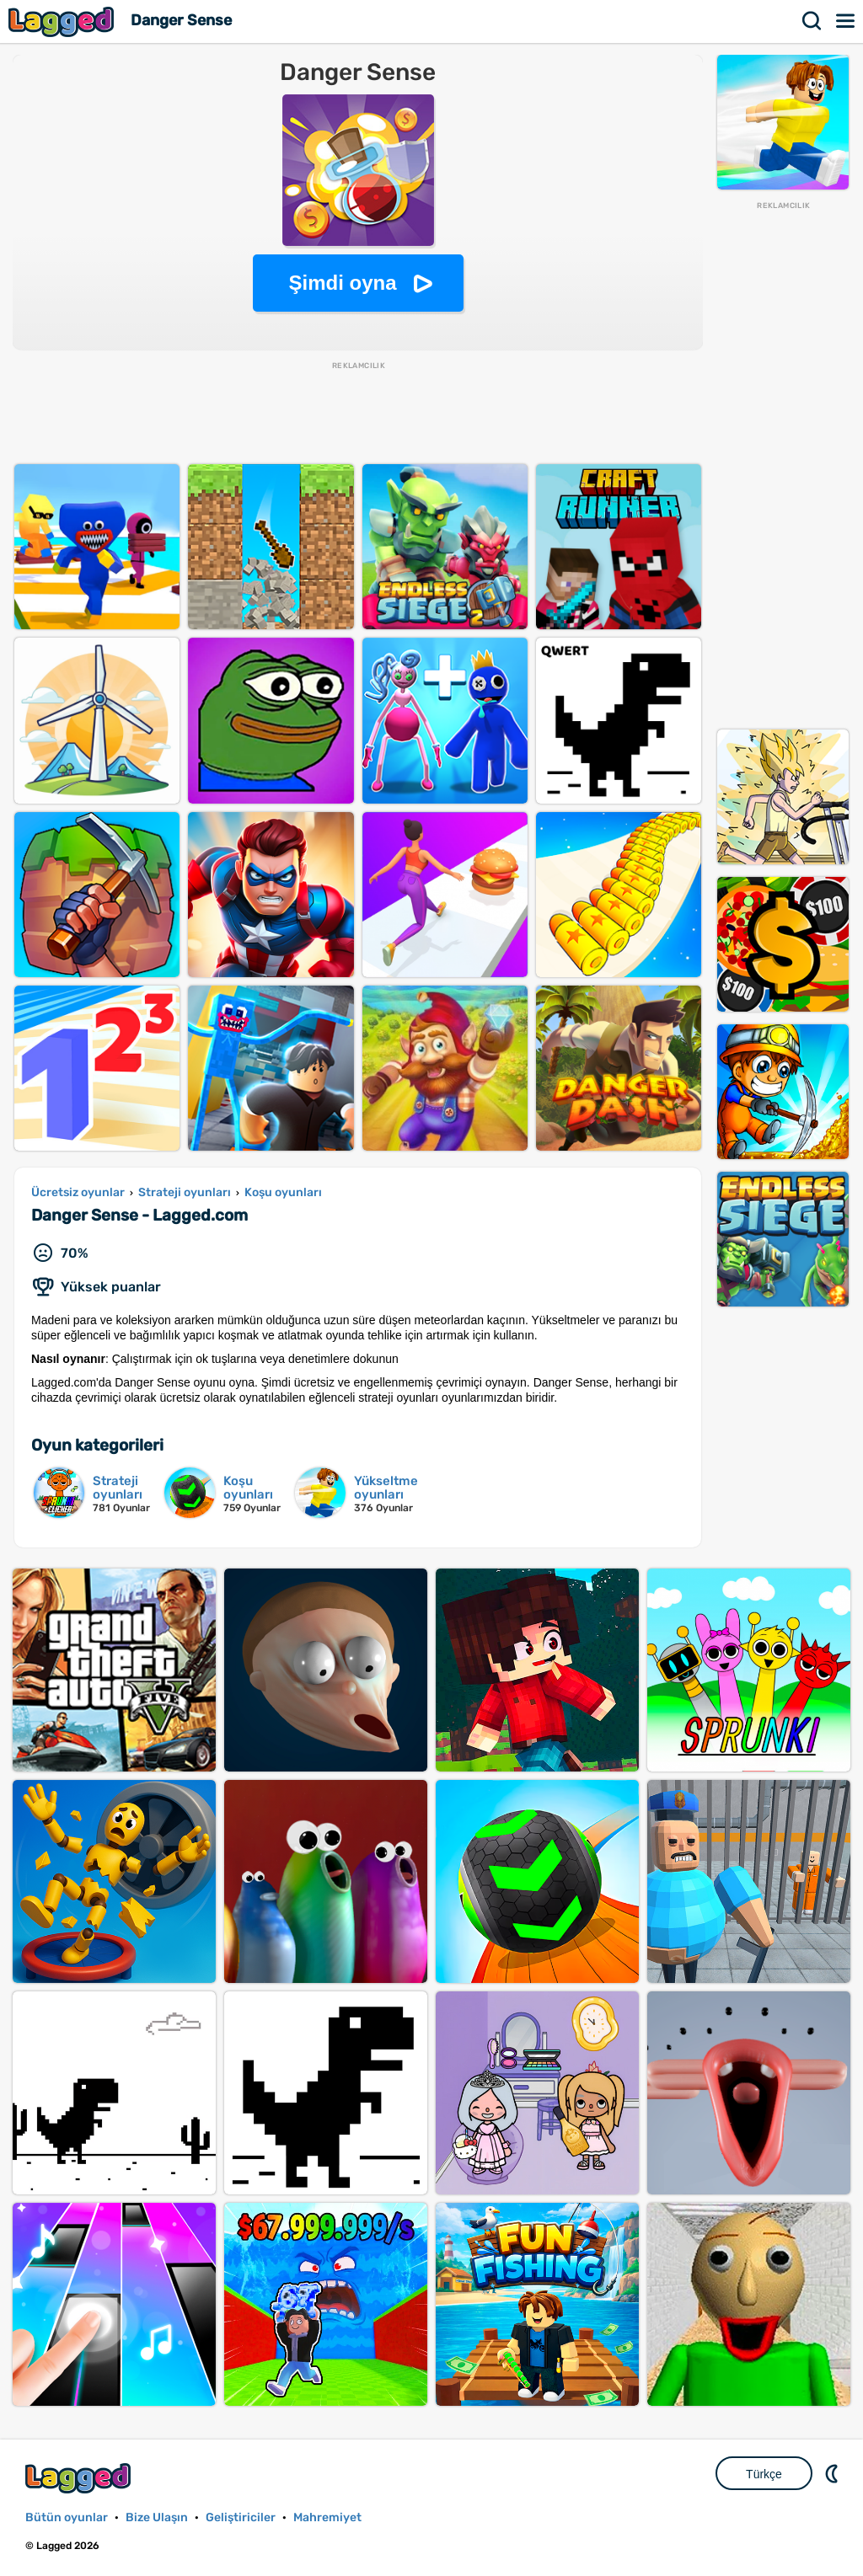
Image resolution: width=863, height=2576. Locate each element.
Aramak (812, 21)
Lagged (63, 21)
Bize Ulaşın (157, 2517)
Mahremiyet (327, 2517)
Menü (846, 21)
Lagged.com (80, 2477)
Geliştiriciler (241, 2517)
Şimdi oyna (342, 282)
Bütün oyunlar (66, 2517)
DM (833, 2473)
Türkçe (764, 2474)
